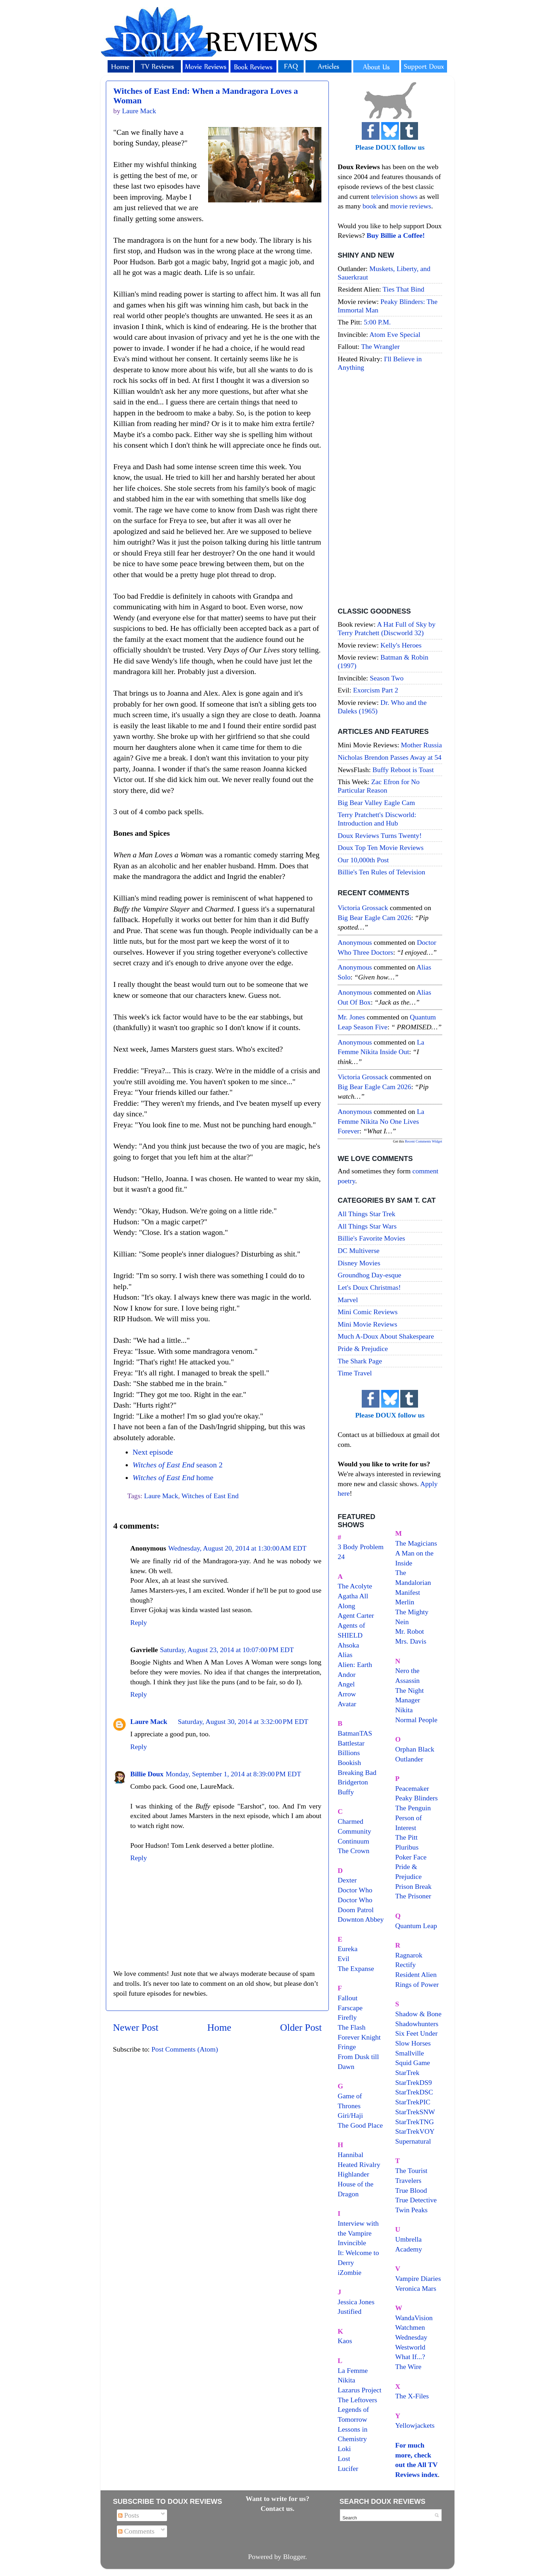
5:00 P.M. (377, 322)
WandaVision (414, 2318)
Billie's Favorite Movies (371, 1238)
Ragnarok (409, 1955)
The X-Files (412, 2396)
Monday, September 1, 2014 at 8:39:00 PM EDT (233, 1774)
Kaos (345, 2341)
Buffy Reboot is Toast (403, 770)
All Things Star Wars (367, 1226)
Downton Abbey (361, 1919)
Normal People (416, 1720)
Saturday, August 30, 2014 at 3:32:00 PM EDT (243, 1721)
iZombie (349, 2272)
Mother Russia (421, 745)
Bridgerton (353, 1782)
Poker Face (411, 1857)
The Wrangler (380, 346)
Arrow (347, 1694)
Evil (343, 1958)
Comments (136, 2531)
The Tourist (411, 2170)
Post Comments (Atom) (184, 2049)
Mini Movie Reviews (367, 1324)
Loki (344, 2449)
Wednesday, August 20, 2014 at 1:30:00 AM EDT (237, 1548)
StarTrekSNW (415, 2112)
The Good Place (360, 2125)
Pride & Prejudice (363, 1348)
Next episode (152, 1452)
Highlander (353, 2174)
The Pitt (406, 1837)
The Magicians (416, 1543)
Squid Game (412, 2062)
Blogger (294, 2556)
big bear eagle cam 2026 (374, 917)
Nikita (404, 1710)
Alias (345, 1654)
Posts (128, 2515)
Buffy (346, 1792)
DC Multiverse (358, 1250)
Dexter (347, 1880)
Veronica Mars (415, 2288)
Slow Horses (413, 2043)
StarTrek (407, 2072)
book (369, 206)
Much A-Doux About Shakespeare (386, 1336)
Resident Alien (416, 1974)
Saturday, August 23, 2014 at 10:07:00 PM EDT (227, 1650)
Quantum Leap (416, 1926)
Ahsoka (348, 1645)
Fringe (347, 2047)
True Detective (416, 2200)
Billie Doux (147, 1774)
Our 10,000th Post (363, 860)
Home (219, 2027)
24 (341, 1556)
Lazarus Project (360, 2390)
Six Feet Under (416, 2033)
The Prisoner (413, 1896)
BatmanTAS (355, 1733)
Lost (344, 2458)
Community (354, 1831)
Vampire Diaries (418, 2278)
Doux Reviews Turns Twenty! (380, 835)
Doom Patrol (356, 1910)
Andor (347, 1674)
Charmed (351, 1821)
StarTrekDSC (414, 2092)
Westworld (410, 2347)
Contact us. (277, 2508)
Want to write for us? (277, 2498)
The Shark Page (360, 1361)
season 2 (177, 1465)
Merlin (404, 1602)
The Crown (354, 1851)
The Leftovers (357, 2400)
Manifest (407, 1592)
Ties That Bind (403, 289)
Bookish (349, 1762)
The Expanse (356, 1968)
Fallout (347, 1998)
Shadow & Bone (418, 2014)
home (172, 1477)
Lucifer (348, 2468)
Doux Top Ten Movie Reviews (381, 847)
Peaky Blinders (416, 1798)
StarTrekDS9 (413, 2082)
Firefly (347, 2017)
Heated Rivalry (359, 2164)
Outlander (409, 1759)
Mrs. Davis (411, 1641)
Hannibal (351, 2154)
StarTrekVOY (415, 2131)
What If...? (410, 2357)
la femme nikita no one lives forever (381, 1121)
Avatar (347, 1704)
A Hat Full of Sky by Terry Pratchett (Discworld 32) (386, 628)
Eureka (347, 1949)
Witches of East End (210, 1496)
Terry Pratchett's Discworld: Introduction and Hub (377, 819)
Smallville (409, 2053)
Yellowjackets (415, 2425)
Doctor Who (355, 1890)
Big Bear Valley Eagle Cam (376, 802)
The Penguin (413, 1808)
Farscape (350, 2008)
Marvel (348, 1300)
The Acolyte (355, 1586)
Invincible (352, 2243)
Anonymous (355, 942)
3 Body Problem (361, 1547)
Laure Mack (161, 1496)
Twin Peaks (411, 2210)
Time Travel (355, 1373)
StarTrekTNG (414, 2122)
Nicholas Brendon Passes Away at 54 (389, 757)
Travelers (408, 2180)
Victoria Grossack (363, 908)
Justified (349, 2311)
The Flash (352, 2027)
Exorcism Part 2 (375, 690)
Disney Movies (359, 1263)
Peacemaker (412, 1788)
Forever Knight (359, 2037)
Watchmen (410, 2327)
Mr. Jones (351, 1017)
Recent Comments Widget (423, 1141)
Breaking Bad (357, 1772)
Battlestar (351, 1743)
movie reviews (410, 206)
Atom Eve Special (395, 334)
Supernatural (413, 2141)
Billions (349, 1752)
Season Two (387, 678)
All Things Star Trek (366, 1214)
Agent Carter (356, 1615)
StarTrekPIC (412, 2102)
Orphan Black (414, 1749)
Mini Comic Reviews (367, 1312)
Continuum (353, 1841)
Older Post (301, 2027)
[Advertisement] (390, 490)
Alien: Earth (355, 1664)
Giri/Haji (350, 2115)
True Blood (411, 2190)
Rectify (405, 1964)
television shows (394, 196)
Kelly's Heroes (401, 645)
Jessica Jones (356, 2302)
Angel (346, 1684)
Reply (138, 1622)
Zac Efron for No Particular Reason (379, 786)
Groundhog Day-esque (369, 1275)
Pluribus (407, 1847)
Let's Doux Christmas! (369, 1287)
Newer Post (136, 2027)
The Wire (408, 2366)
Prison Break (413, 1886)
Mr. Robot (409, 1631)
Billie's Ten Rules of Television (381, 872)
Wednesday (411, 2337)
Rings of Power (417, 1984)
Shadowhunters (417, 2024)
